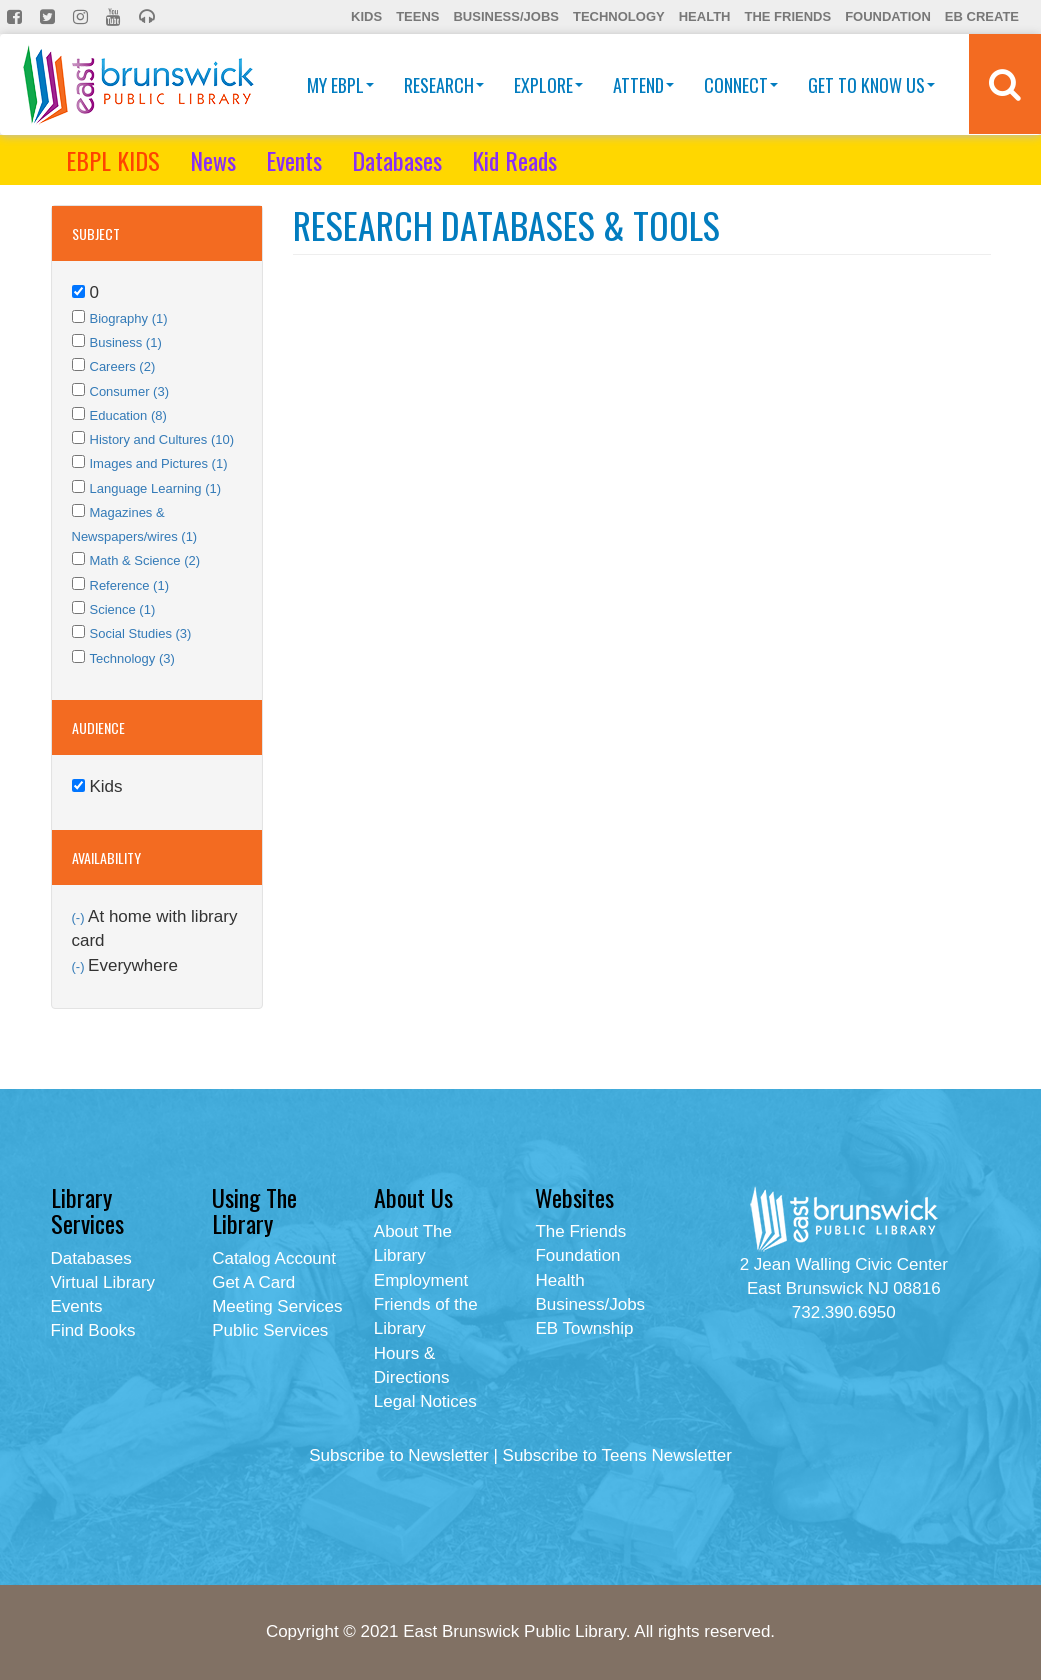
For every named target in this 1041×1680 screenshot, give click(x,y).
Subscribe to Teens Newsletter (617, 1455)
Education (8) (128, 415)
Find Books (93, 1330)
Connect (741, 85)
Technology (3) (132, 658)
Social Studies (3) (141, 633)
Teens (417, 16)
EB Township (584, 1328)
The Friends (787, 16)
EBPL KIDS (113, 160)
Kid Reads (514, 160)
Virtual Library (103, 1282)
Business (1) (126, 342)
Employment (421, 1280)
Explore (548, 85)
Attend (643, 85)
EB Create (982, 16)
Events (294, 160)
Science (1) (123, 609)
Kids (366, 16)
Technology (619, 16)
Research (444, 85)
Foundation (888, 16)
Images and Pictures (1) (159, 463)
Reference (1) (129, 585)
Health (705, 16)
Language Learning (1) (156, 488)
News (213, 160)
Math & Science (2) (145, 560)
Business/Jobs (505, 16)
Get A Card (253, 1282)
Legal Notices (425, 1401)
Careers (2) (123, 366)
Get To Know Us (871, 85)
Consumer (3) (129, 391)
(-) (80, 917)
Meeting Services (277, 1306)
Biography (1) (129, 318)
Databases (397, 160)
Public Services (270, 1330)
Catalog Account (274, 1258)
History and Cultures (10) (162, 439)
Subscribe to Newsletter (399, 1455)
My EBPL (340, 85)
